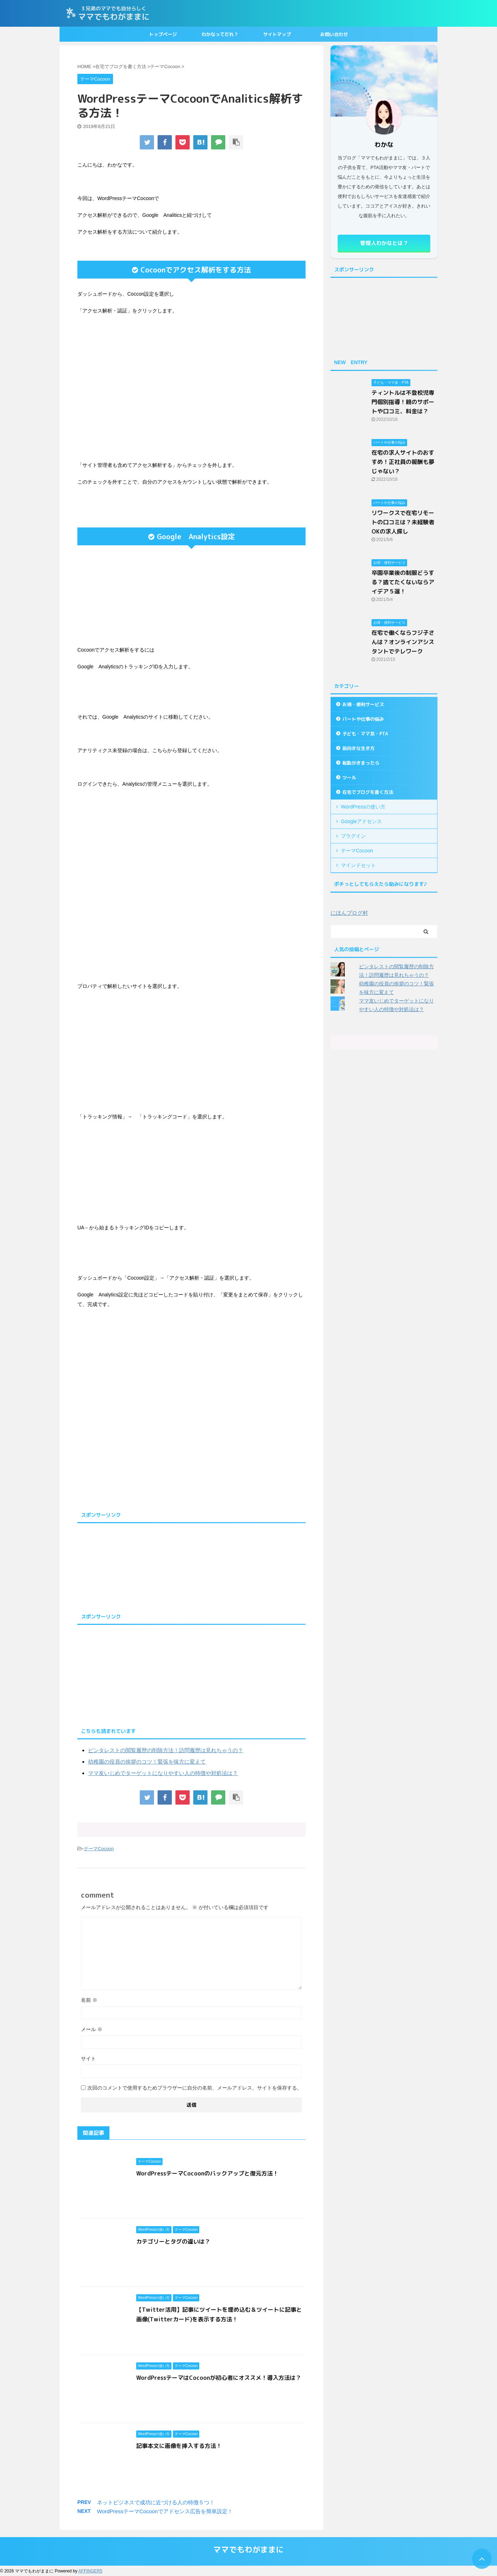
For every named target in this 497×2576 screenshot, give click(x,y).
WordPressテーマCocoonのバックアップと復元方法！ (207, 2173)
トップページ (163, 34)
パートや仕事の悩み (363, 719)
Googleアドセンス (361, 821)
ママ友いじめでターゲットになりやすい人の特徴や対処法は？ (163, 1773)
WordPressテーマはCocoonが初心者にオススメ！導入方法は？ (218, 2378)
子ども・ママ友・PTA (365, 733)
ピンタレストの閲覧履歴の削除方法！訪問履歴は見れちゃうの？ (165, 1750)
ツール (349, 777)
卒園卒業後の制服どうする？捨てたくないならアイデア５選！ (403, 582)
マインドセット (358, 865)
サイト (88, 2058)
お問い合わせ (334, 34)
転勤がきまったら (360, 763)
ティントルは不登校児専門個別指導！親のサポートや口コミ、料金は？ (403, 402)
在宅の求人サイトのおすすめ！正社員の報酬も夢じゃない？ (403, 462)
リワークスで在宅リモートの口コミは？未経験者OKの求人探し (403, 522)
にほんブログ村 (349, 913)
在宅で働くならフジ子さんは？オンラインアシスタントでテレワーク (403, 642)
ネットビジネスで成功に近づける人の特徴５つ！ (156, 2502)
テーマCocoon (99, 1848)
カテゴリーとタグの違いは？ (173, 2241)
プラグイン (353, 836)
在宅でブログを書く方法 (367, 792)
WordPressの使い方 (363, 807)
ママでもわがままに (248, 2549)
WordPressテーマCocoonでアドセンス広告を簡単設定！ (165, 2511)
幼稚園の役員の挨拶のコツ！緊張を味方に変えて (147, 1762)
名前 (89, 2000)
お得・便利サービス (363, 704)
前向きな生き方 (358, 748)
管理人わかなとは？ (384, 243)
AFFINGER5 (90, 2571)
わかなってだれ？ (220, 34)
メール (91, 2029)
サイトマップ (277, 34)
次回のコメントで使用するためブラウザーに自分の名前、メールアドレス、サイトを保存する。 (194, 2088)
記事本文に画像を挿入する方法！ (179, 2446)
